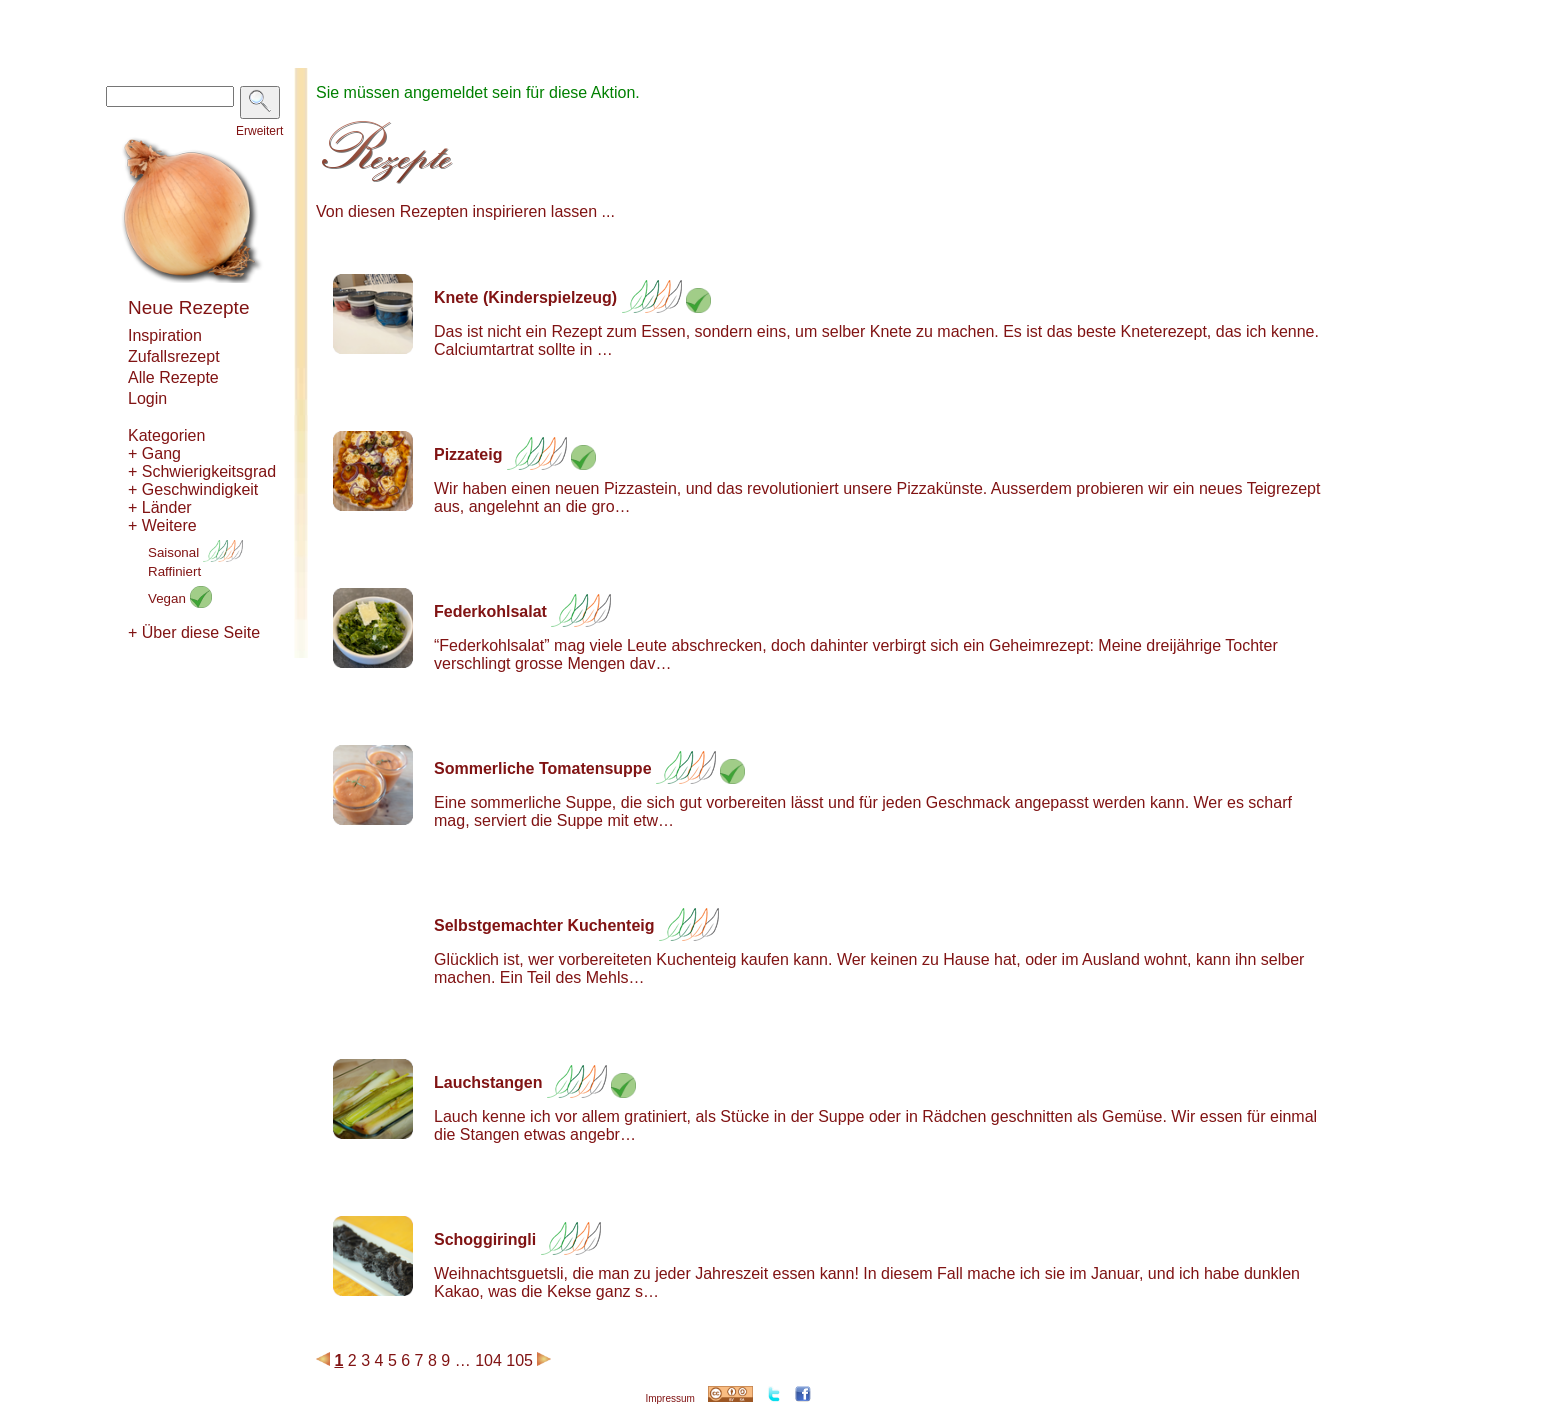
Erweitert (259, 131)
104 (488, 1360)
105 (519, 1360)
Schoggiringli (485, 1239)
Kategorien (166, 435)
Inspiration (165, 335)
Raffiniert (174, 571)
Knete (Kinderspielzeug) (525, 297)
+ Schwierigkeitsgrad (202, 471)
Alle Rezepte (173, 377)
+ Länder (160, 507)
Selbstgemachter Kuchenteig (544, 925)
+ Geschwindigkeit (193, 489)
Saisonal (195, 552)
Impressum (669, 1398)
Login (147, 398)
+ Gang (154, 453)
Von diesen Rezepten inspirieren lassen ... (465, 211)
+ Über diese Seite (194, 632)
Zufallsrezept (174, 356)
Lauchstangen (488, 1082)
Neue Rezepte (188, 307)
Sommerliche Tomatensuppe (543, 768)
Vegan (180, 598)
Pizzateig (468, 454)
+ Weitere (162, 525)
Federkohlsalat (490, 611)
